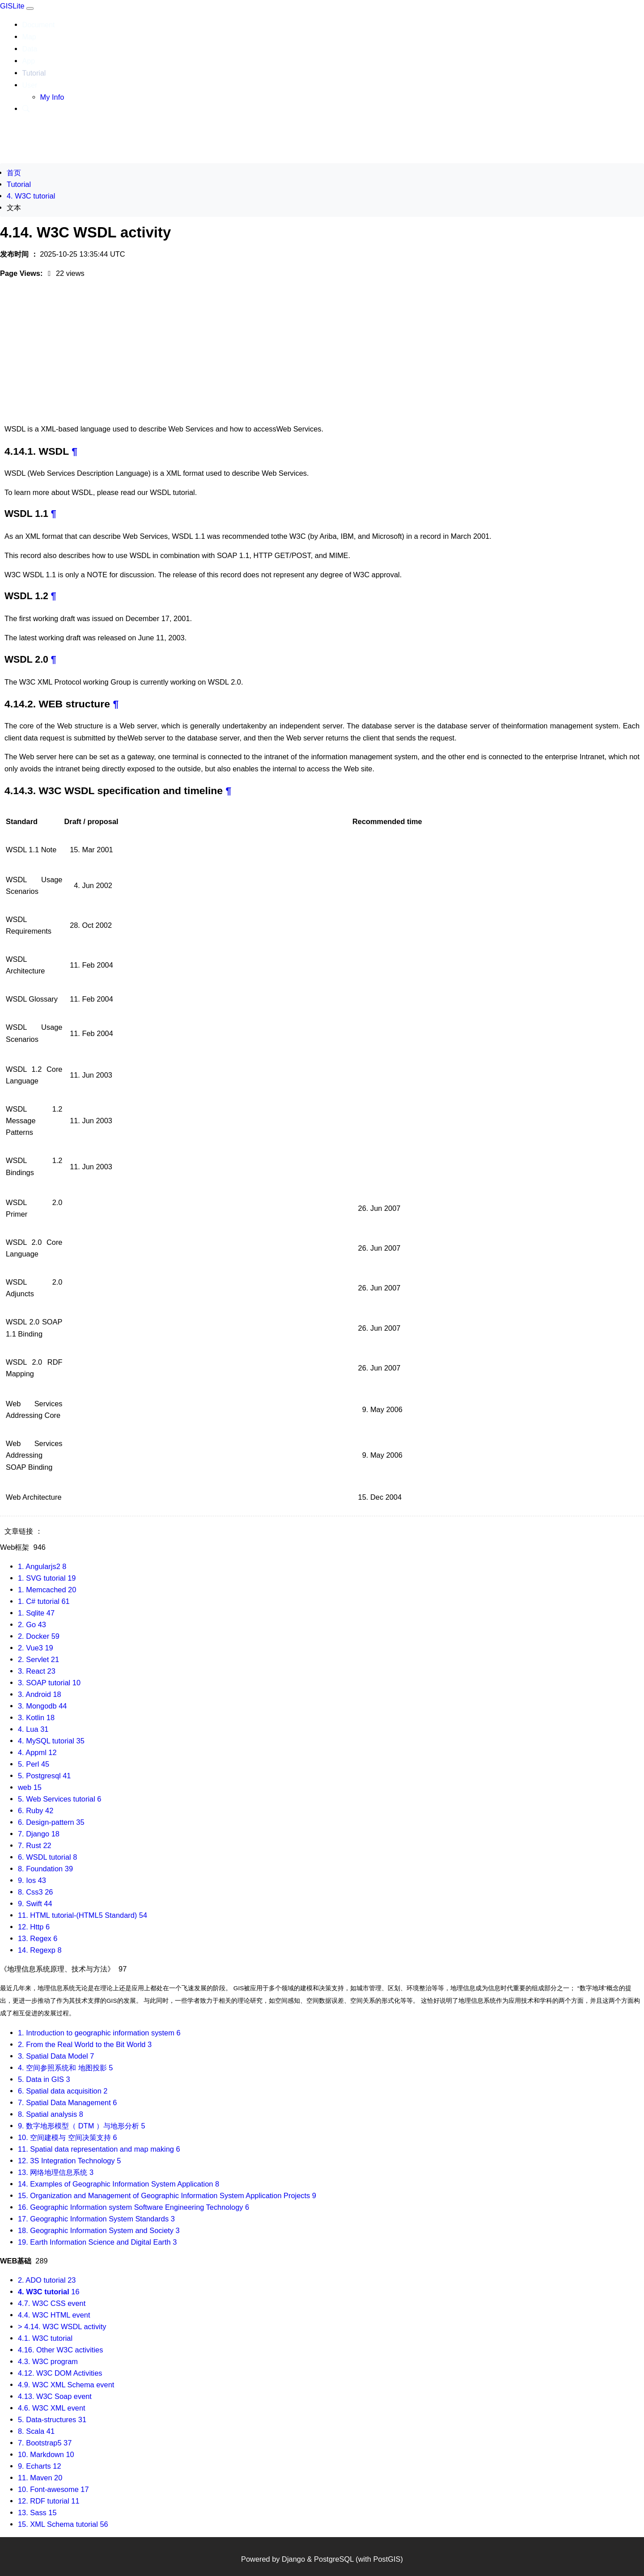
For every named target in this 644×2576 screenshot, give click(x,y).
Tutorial (34, 73)
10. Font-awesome (53, 2489)
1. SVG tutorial (47, 1578)
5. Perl (33, 1764)
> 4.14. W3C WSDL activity (62, 2326)
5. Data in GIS (44, 2079)
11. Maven (40, 2478)
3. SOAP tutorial (49, 1683)
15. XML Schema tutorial (63, 2524)
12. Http (34, 1927)
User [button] (30, 85)
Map (29, 37)
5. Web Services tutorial (59, 1799)
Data (30, 49)
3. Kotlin (36, 1717)
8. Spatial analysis (50, 2114)
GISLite (13, 6)
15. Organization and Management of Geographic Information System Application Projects (167, 2195)
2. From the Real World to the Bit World (85, 2044)
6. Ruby (35, 1810)
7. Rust (34, 1845)
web (30, 1787)
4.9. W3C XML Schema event (66, 2385)
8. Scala (36, 2431)
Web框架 (23, 1547)
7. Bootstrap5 (45, 2443)
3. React (36, 1671)
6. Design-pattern (51, 1822)
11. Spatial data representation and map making (99, 2149)
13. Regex (37, 1938)
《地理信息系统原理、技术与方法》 (63, 1969)
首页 (14, 173)
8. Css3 (35, 1892)
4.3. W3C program (48, 2361)
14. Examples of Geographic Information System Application (118, 2184)
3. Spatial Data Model (56, 2056)
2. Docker (38, 1636)
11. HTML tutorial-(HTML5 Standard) (82, 1915)
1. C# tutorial (44, 1601)
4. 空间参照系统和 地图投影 (65, 2068)
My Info (52, 97)
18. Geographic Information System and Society (99, 2230)
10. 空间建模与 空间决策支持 (67, 2137)
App (28, 61)
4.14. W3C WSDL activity (85, 1531)
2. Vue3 (35, 1648)
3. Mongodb (42, 1706)
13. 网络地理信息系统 (55, 2172)
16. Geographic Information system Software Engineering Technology (133, 2207)
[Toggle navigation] (30, 8)
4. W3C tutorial (31, 196)
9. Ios (32, 1880)
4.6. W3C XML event (51, 2408)
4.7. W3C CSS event (51, 2303)
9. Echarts (39, 2466)
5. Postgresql (44, 1776)
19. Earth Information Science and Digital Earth (97, 2242)
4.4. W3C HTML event (54, 2315)
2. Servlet (38, 1659)
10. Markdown (46, 2454)
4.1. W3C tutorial (45, 2338)
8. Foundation (45, 1869)
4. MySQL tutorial (51, 1741)
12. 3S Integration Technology (69, 2161)
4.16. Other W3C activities (60, 2350)
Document (38, 25)
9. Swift (35, 1903)
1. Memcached (47, 1590)
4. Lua (33, 1729)
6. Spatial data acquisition (62, 2091)
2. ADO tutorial (47, 2280)
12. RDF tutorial (49, 2501)
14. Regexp (40, 1950)
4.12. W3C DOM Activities (60, 2373)
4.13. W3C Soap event (55, 2396)
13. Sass (37, 2512)
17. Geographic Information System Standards (96, 2219)
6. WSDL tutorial (47, 1857)
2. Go (32, 1624)
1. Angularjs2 (42, 1566)
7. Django (38, 1834)
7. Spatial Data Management (67, 2102)
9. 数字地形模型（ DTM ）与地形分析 (81, 2126)
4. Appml (37, 1752)
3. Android (39, 1694)
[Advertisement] (322, 353)
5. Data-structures (52, 2419)
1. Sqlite (36, 1613)
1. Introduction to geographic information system (99, 2033)
